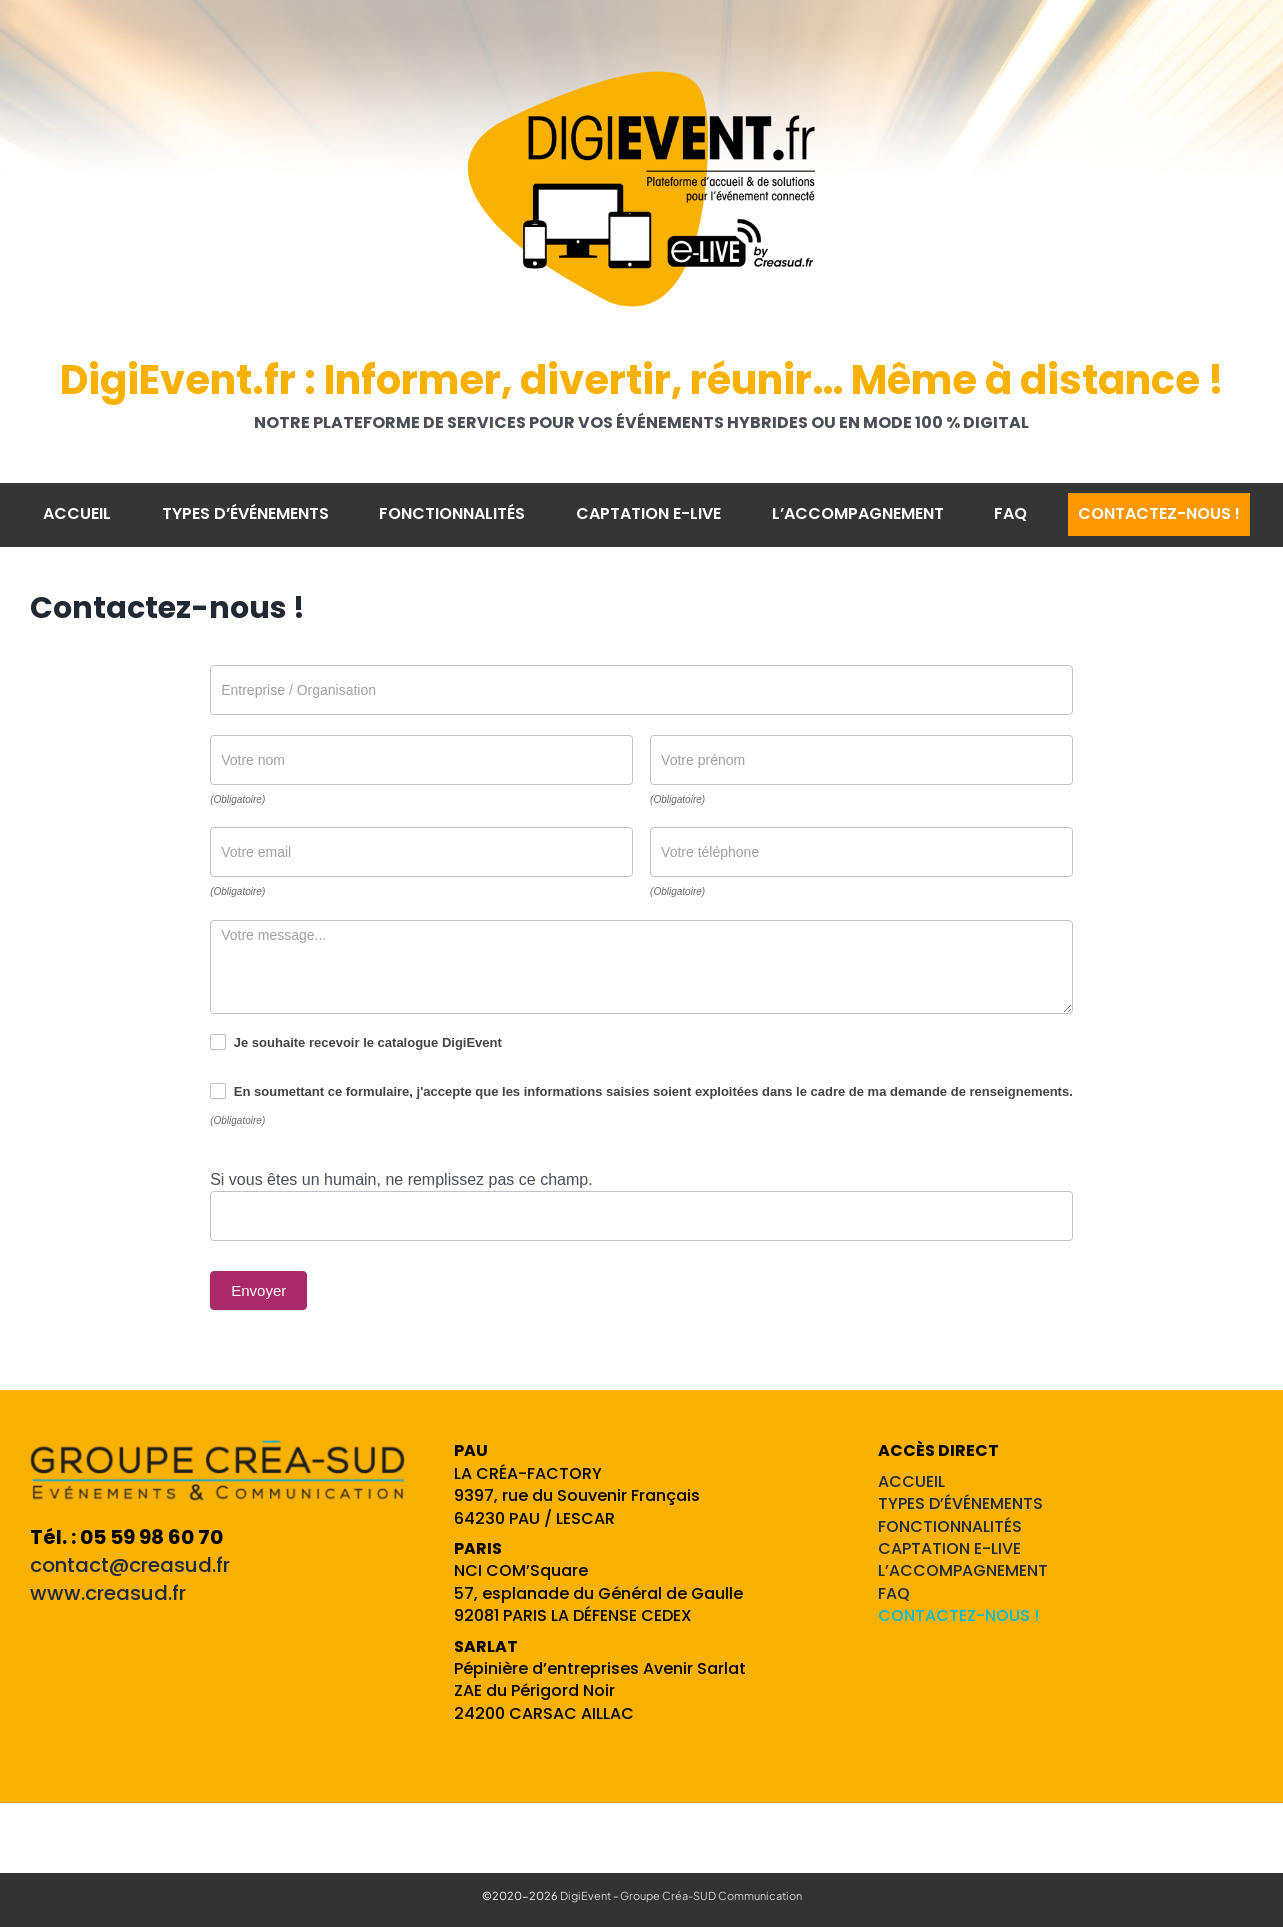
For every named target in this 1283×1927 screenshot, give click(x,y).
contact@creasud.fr (130, 1565)
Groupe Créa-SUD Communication (711, 1895)
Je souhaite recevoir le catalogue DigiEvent (356, 1042)
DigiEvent (585, 1895)
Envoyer (258, 1290)
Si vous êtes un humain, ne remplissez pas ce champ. (401, 1179)
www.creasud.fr (108, 1593)
